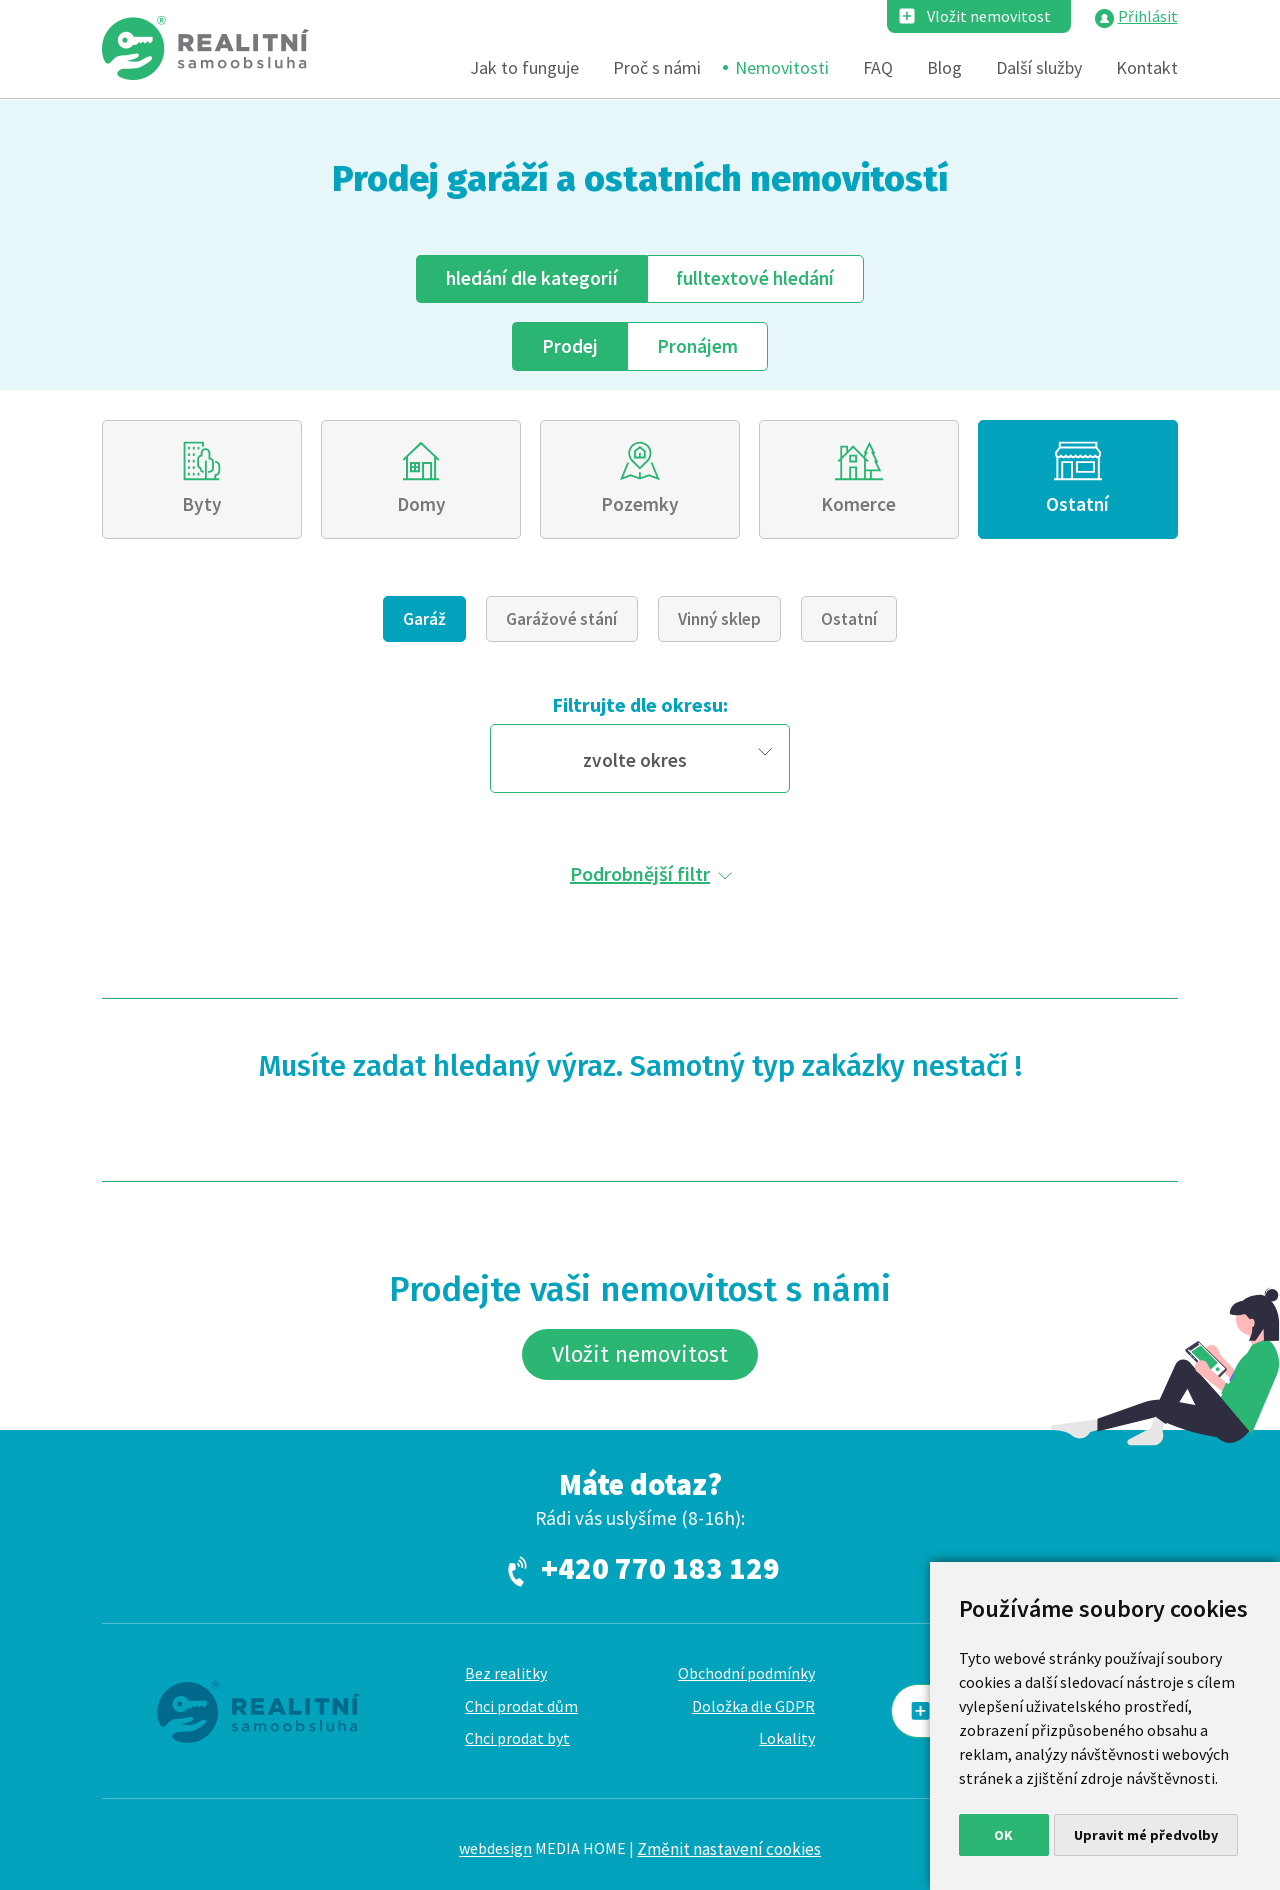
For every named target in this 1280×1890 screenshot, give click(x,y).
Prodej (570, 346)
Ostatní (1077, 504)
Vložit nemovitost (989, 16)
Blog (944, 67)
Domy (421, 504)
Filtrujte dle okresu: (640, 704)
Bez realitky (506, 1673)
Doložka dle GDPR (753, 1706)
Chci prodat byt (517, 1738)
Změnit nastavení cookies (729, 1849)
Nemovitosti (782, 67)
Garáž (424, 619)
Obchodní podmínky (746, 1673)
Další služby (1039, 67)
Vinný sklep (719, 619)
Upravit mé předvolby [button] (1146, 1835)
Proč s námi (657, 67)
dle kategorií (532, 278)
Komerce (858, 504)
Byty (202, 504)
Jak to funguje (524, 67)
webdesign (495, 1849)
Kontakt (1147, 67)
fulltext (755, 278)
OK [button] (1003, 1835)
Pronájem (697, 346)
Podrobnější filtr (640, 873)
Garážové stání (561, 619)
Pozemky (640, 504)
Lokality (787, 1738)
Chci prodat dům (521, 1706)
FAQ (878, 67)
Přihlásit (1148, 16)
